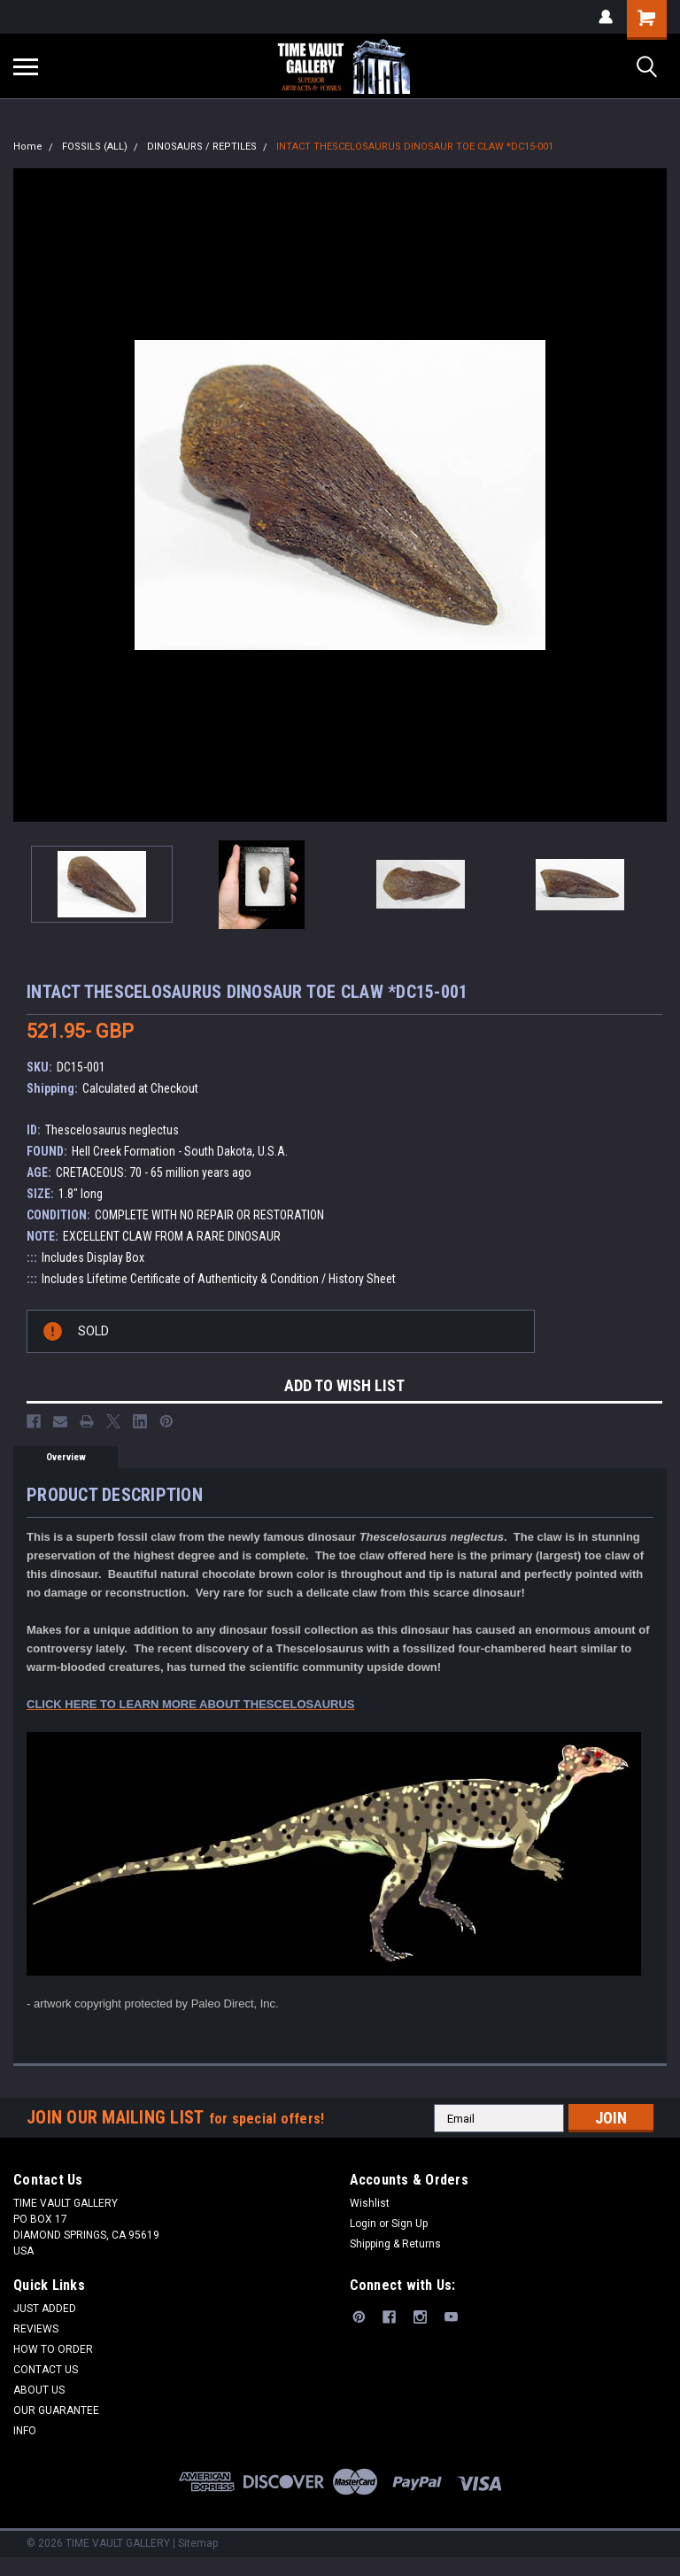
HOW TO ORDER (53, 2349)
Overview (66, 1457)
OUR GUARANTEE (56, 2410)
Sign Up (409, 2223)
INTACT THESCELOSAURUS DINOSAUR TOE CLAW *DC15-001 (414, 146)
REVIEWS (35, 2329)
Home (27, 146)
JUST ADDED (44, 2308)
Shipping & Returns (395, 2244)
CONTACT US (45, 2369)
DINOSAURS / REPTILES (202, 146)
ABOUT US (39, 2390)
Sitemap (198, 2543)
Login (363, 2223)
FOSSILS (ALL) (95, 146)
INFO (24, 2431)
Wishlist (370, 2203)
